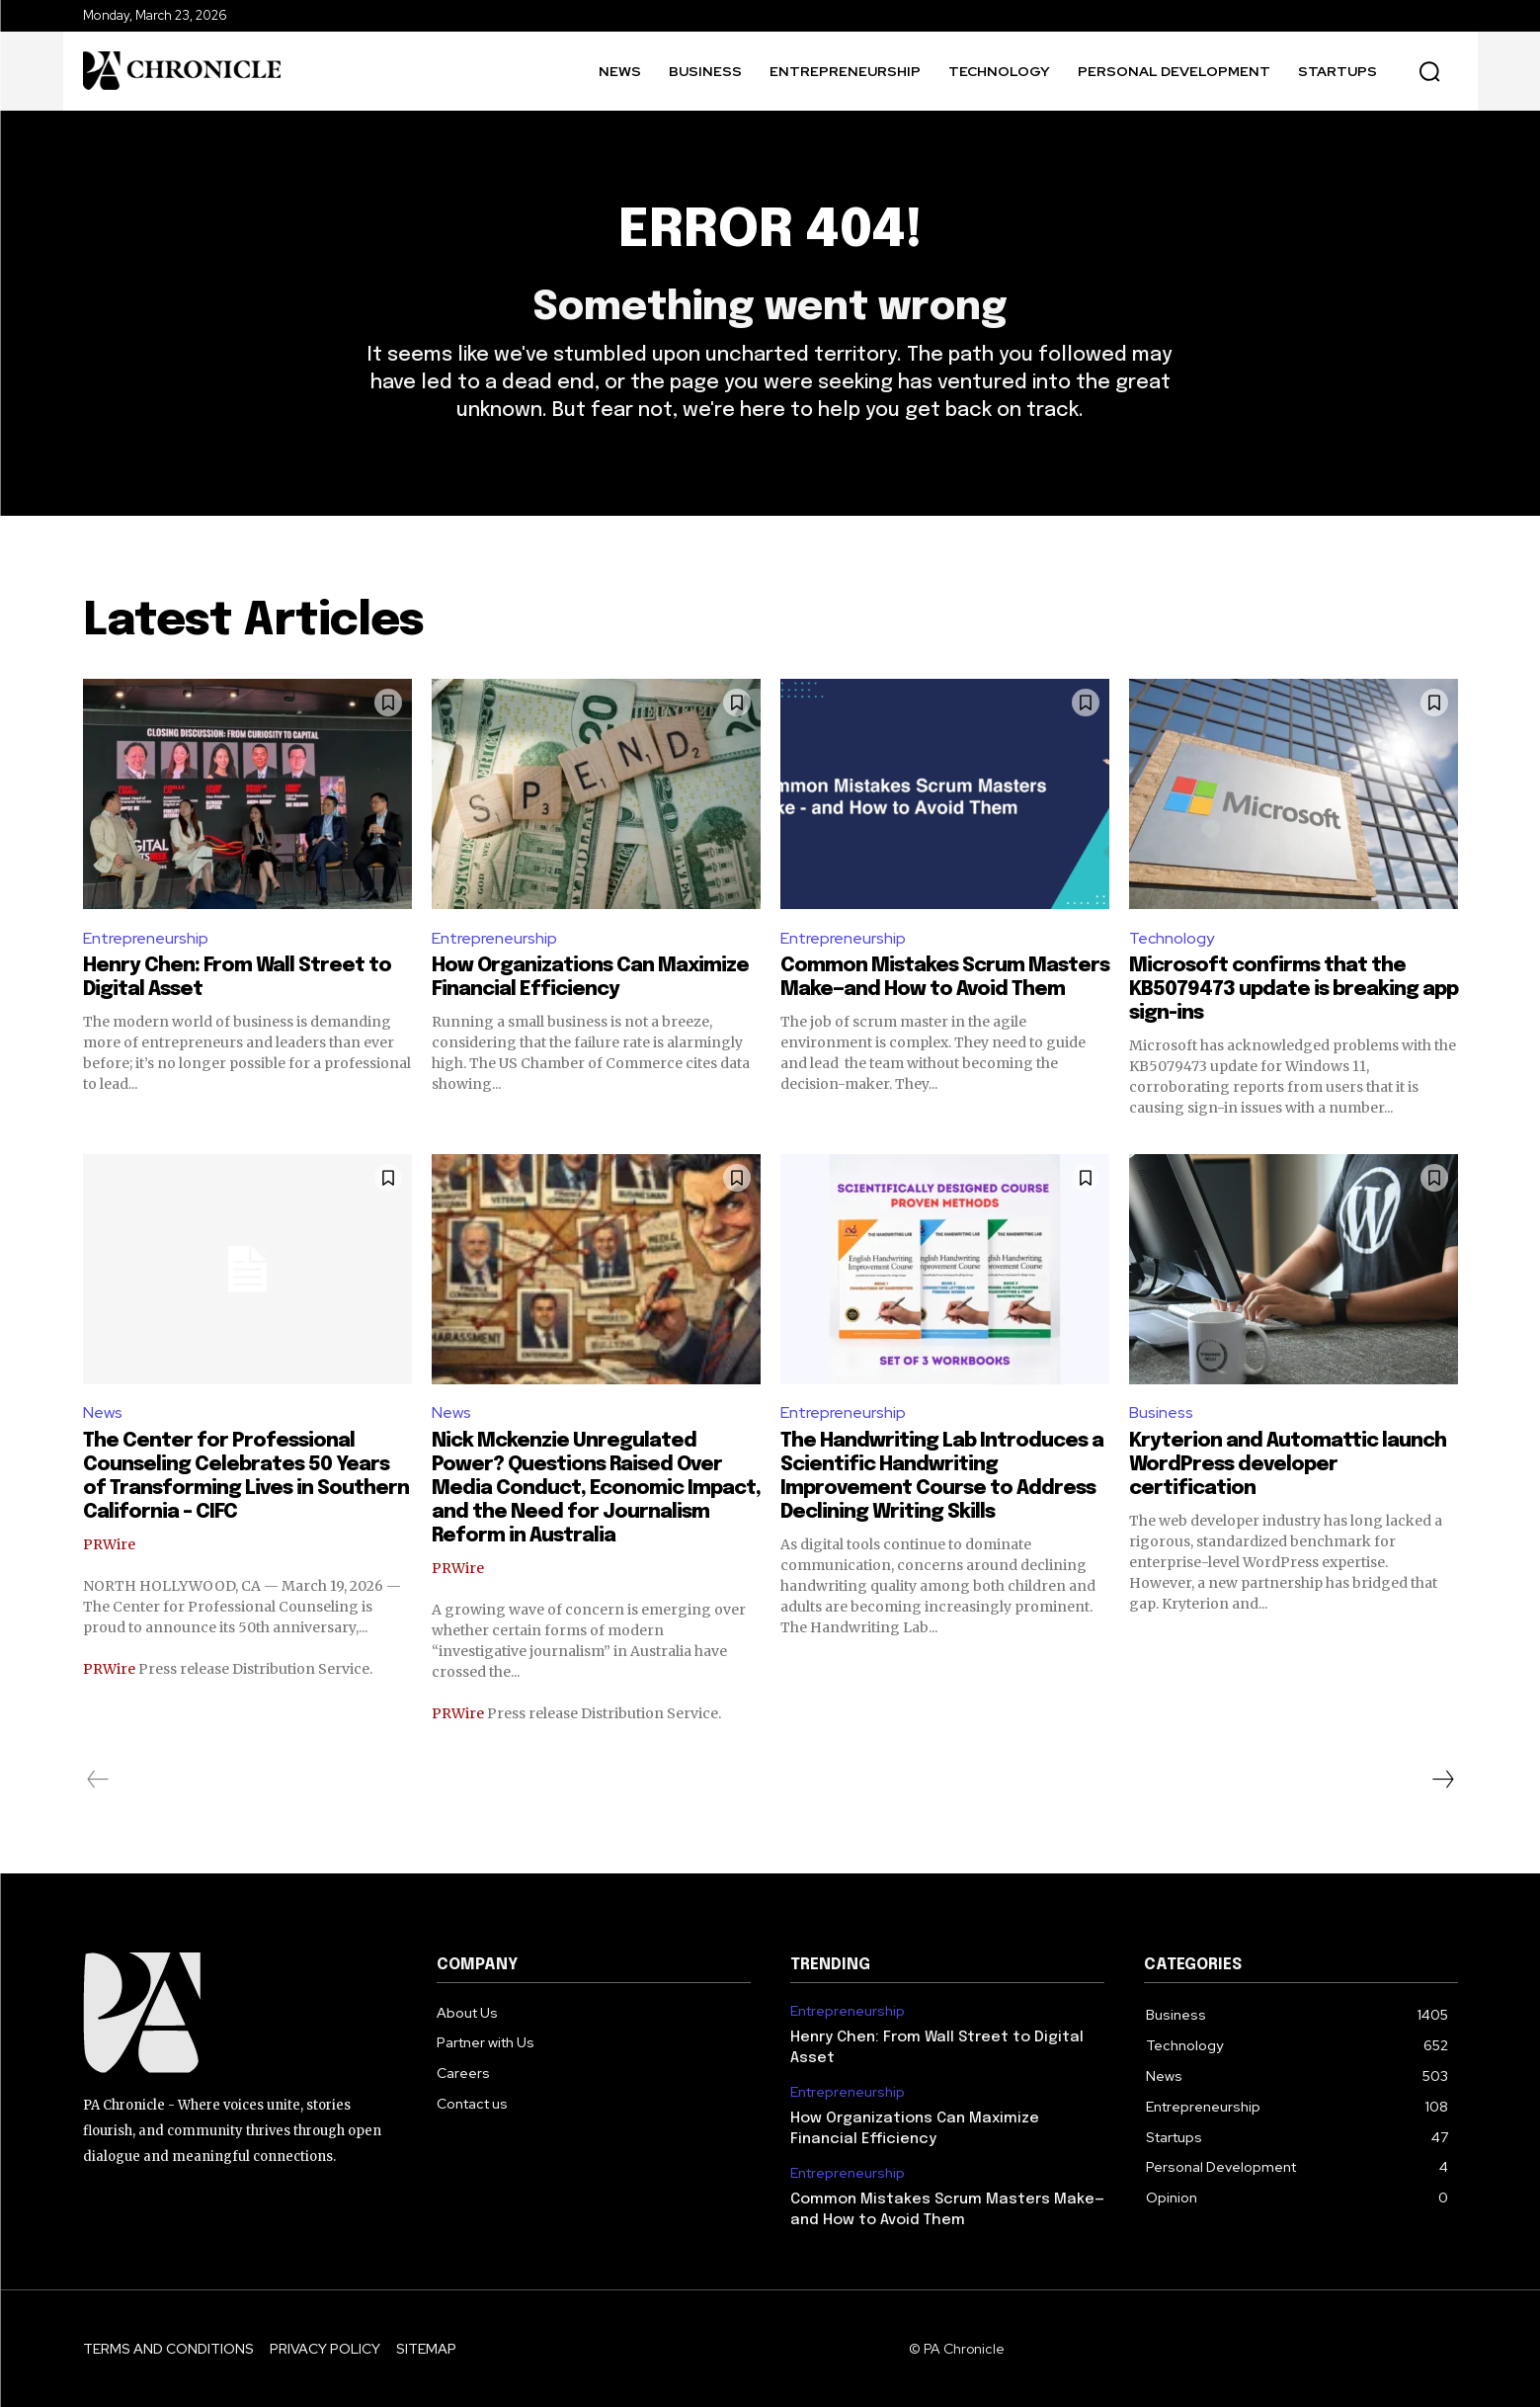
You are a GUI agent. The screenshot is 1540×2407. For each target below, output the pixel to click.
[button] (1429, 71)
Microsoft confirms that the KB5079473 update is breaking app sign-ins (1293, 989)
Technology (1171, 938)
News (102, 1412)
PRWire (109, 1544)
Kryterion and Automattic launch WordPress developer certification (1287, 1465)
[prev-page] (98, 1779)
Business (1161, 1412)
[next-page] (1442, 1779)
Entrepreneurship (145, 938)
